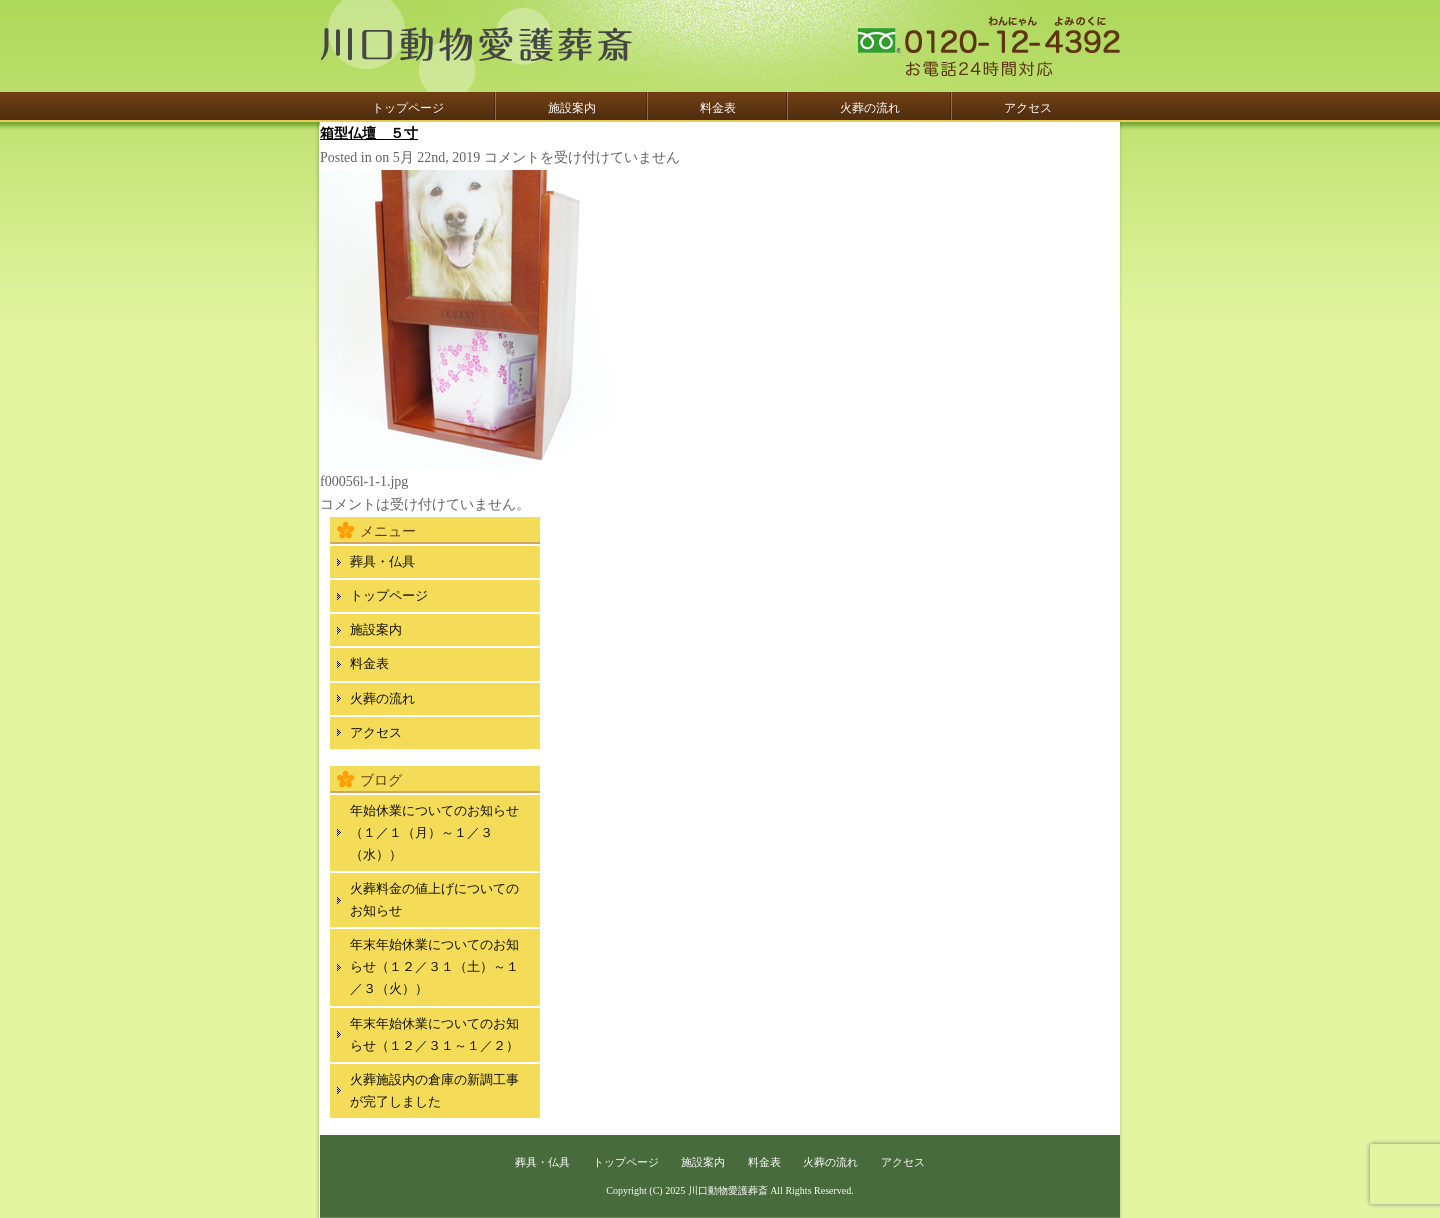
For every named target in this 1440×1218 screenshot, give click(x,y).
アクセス (1028, 108)
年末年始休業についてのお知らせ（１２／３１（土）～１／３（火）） (434, 966)
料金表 (718, 108)
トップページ (408, 108)
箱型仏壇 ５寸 (369, 133)
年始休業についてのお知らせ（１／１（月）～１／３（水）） (434, 832)
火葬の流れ (870, 108)
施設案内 (572, 108)
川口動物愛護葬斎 (728, 1190)
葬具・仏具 (382, 561)
